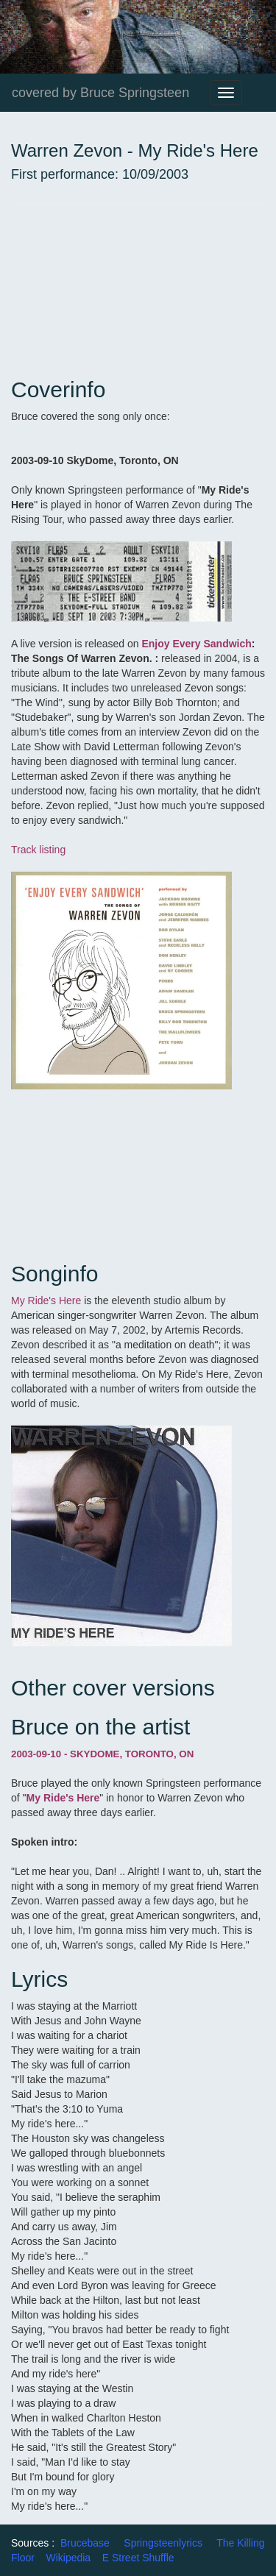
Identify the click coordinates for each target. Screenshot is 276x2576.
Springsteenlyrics (163, 2543)
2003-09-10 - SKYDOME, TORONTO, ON (102, 1754)
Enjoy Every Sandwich (196, 644)
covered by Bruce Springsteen (100, 92)
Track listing (38, 849)
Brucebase (85, 2543)
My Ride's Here (47, 1300)
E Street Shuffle (138, 2557)
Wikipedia (68, 2557)
